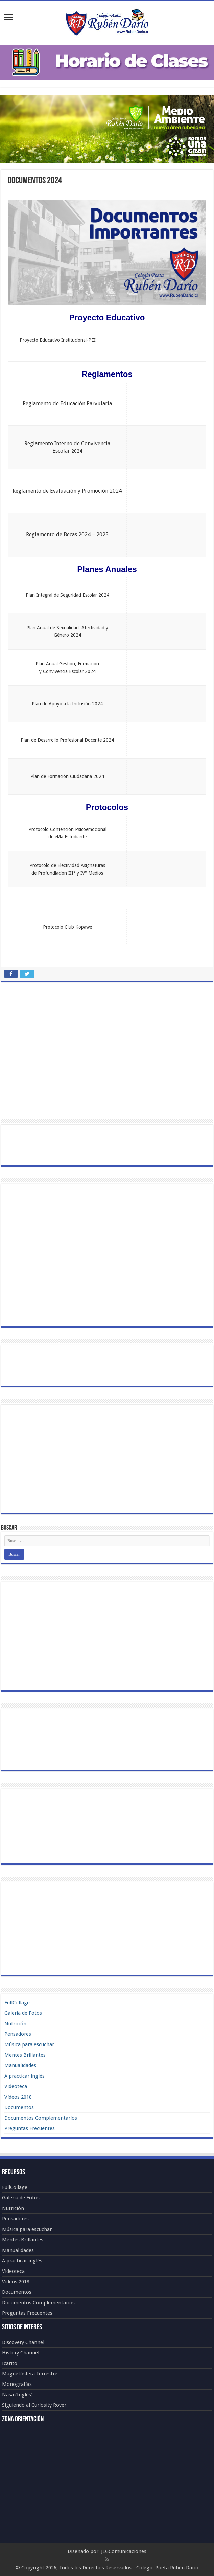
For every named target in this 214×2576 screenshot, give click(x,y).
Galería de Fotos (23, 2013)
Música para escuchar (29, 2044)
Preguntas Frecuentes (29, 2128)
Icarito (9, 2363)
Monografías (17, 2384)
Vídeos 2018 (18, 2097)
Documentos (19, 2107)
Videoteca (15, 2086)
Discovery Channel (23, 2342)
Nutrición (15, 2023)
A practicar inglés (24, 2076)
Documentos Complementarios (40, 2118)
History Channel (20, 2353)
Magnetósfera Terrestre (29, 2374)
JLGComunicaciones (123, 2551)
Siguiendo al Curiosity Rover (34, 2405)
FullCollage (17, 2002)
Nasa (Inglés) (17, 2395)
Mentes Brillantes (25, 2055)
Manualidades (20, 2065)
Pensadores (17, 2034)
